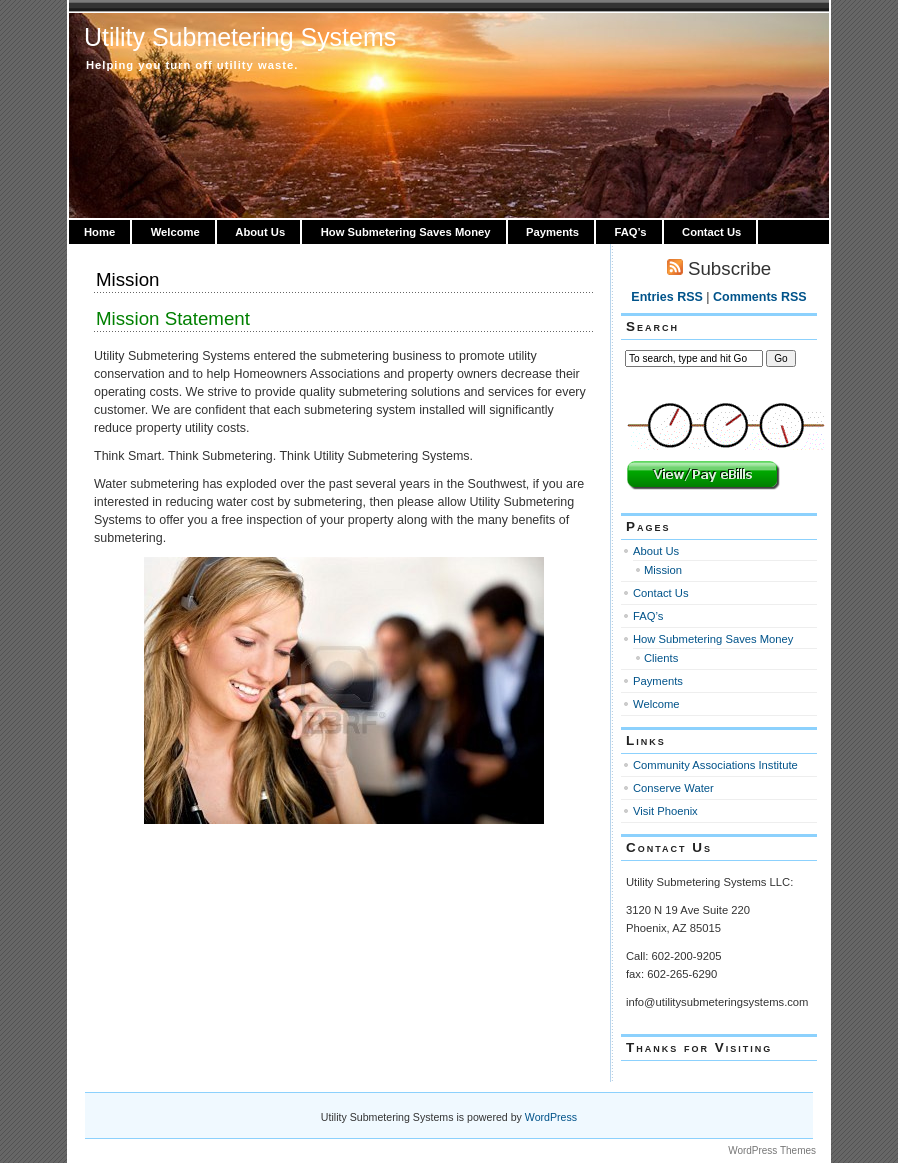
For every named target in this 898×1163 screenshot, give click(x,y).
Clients (661, 658)
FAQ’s (631, 232)
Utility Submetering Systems (240, 37)
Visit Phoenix (665, 811)
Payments (552, 232)
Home (99, 232)
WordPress (551, 1117)
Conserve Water (673, 788)
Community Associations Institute (715, 765)
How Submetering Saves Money (406, 232)
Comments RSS (760, 297)
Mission (127, 279)
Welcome (175, 232)
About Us (260, 232)
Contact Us (711, 232)
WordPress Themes (772, 1150)
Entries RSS (666, 297)
